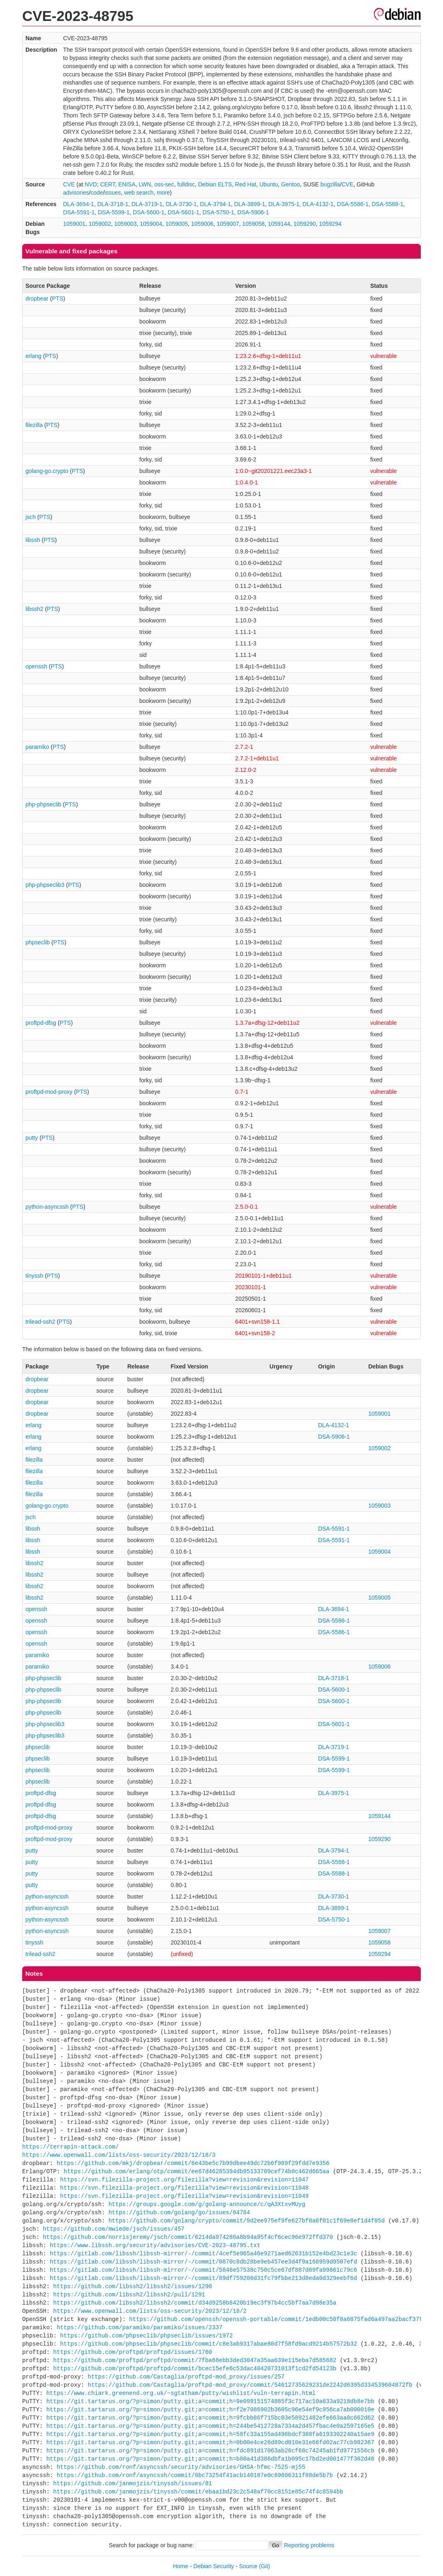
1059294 (330, 223)
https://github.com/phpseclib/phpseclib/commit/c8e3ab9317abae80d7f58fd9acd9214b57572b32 (208, 2344)
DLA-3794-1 (215, 204)
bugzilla (330, 184)
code (96, 192)
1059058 (253, 223)
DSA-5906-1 (253, 212)
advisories (76, 192)
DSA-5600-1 (148, 212)
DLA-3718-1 (113, 204)
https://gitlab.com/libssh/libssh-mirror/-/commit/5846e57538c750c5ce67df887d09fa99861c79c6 (203, 2270)
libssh (32, 540)
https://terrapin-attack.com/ (70, 2147)
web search (139, 192)
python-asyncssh (47, 1206)
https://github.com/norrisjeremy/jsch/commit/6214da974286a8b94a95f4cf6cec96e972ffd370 (188, 2237)
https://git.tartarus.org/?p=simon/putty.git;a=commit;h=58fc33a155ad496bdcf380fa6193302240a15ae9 (210, 2434)
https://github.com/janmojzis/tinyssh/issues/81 (132, 2483)
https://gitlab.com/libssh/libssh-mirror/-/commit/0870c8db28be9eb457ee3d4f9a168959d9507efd (203, 2262)
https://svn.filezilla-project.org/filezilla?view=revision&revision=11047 (184, 2179)
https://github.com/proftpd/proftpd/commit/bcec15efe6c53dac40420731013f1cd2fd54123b (195, 2368)
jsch (30, 517)
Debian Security (214, 2566)
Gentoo (290, 184)
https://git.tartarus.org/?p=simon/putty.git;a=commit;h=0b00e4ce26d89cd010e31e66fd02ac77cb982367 (210, 2442)
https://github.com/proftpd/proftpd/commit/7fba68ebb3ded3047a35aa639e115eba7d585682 (195, 2360)
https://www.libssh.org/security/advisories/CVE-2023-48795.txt (155, 2245)
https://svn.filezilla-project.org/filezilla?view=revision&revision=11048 (184, 2188)
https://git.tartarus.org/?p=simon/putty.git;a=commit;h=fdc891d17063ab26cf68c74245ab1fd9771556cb (210, 2450)
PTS (57, 298)
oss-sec (164, 184)
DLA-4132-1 (318, 204)
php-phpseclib (43, 804)
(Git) (264, 2566)
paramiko (37, 747)
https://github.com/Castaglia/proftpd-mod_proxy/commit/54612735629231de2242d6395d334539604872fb (250, 2385)
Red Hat (245, 184)
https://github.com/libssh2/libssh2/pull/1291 (129, 2294)
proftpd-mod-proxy (48, 1091)
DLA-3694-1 (78, 204)
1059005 (177, 223)
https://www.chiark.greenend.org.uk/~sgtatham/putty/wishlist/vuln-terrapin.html (181, 2393)
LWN (145, 184)
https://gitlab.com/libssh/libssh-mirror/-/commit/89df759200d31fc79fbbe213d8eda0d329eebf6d (203, 2278)
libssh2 (34, 609)
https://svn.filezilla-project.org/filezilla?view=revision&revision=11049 (184, 2196)
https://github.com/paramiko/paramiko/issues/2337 (139, 2327)
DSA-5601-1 (183, 212)
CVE (69, 184)
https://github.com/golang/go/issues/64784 (179, 2212)
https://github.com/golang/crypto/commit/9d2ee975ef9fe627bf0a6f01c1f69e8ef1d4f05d (246, 2221)
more (163, 192)
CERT (107, 184)
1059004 (151, 223)
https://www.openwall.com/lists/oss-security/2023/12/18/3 (118, 2155)
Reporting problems (309, 2545)
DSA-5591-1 (79, 212)
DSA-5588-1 (387, 204)
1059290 (304, 223)
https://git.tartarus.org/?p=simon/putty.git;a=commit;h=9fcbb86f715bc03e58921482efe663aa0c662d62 (210, 2418)
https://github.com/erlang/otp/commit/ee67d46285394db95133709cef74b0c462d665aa (197, 2171)
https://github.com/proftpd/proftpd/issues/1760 (132, 2352)
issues (113, 192)
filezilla (34, 425)
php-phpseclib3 (45, 885)
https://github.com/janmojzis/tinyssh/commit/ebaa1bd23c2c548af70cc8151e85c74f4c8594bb (198, 2492)
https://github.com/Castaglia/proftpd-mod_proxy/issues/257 (186, 2377)
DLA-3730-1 (181, 204)
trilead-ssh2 (40, 1321)
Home (180, 2566)
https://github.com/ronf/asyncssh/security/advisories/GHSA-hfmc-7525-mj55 (181, 2467)
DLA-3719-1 (147, 204)
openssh (36, 666)
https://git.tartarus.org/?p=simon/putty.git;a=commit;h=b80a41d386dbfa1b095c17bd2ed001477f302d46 (210, 2459)
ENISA (127, 184)
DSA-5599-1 (113, 212)
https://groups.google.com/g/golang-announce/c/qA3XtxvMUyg (206, 2204)
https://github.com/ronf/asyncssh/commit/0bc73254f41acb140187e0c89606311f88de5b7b (195, 2475)
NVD (91, 184)
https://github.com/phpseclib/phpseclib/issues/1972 (146, 2336)
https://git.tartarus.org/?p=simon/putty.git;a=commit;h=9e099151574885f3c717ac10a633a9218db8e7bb (210, 2401)
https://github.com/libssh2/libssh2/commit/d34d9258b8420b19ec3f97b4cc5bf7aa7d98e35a (195, 2303)
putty (31, 1137)
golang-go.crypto (46, 471)
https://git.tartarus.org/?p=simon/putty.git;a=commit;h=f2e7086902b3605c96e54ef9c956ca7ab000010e (210, 2409)
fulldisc (186, 184)
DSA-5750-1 (218, 212)
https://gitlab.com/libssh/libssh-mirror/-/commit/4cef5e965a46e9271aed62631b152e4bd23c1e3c (203, 2253)
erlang (33, 356)
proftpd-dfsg (40, 1022)
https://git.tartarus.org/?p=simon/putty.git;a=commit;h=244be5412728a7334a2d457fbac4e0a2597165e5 (210, 2426)
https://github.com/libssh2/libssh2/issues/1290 (132, 2286)
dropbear (36, 298)
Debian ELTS (215, 184)
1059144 (279, 223)
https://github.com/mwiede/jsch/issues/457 (113, 2229)
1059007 (228, 223)
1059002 (100, 223)
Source (248, 2566)
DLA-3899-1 (249, 204)
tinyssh (34, 1275)
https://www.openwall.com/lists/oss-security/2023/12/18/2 (150, 2311)
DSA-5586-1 (353, 204)
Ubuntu (268, 184)
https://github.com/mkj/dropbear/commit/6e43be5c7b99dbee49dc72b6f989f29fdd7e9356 (193, 2163)
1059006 (202, 223)
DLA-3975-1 (284, 204)
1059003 (125, 223)
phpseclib (37, 942)
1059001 (74, 223)
